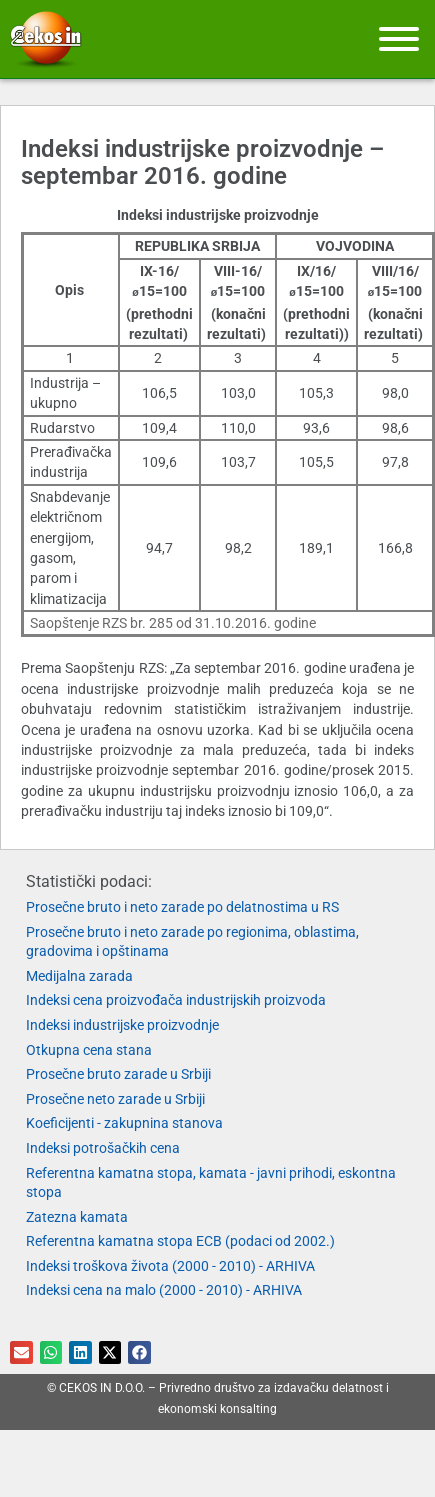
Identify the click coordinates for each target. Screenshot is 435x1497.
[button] (21, 1352)
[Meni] (399, 39)
